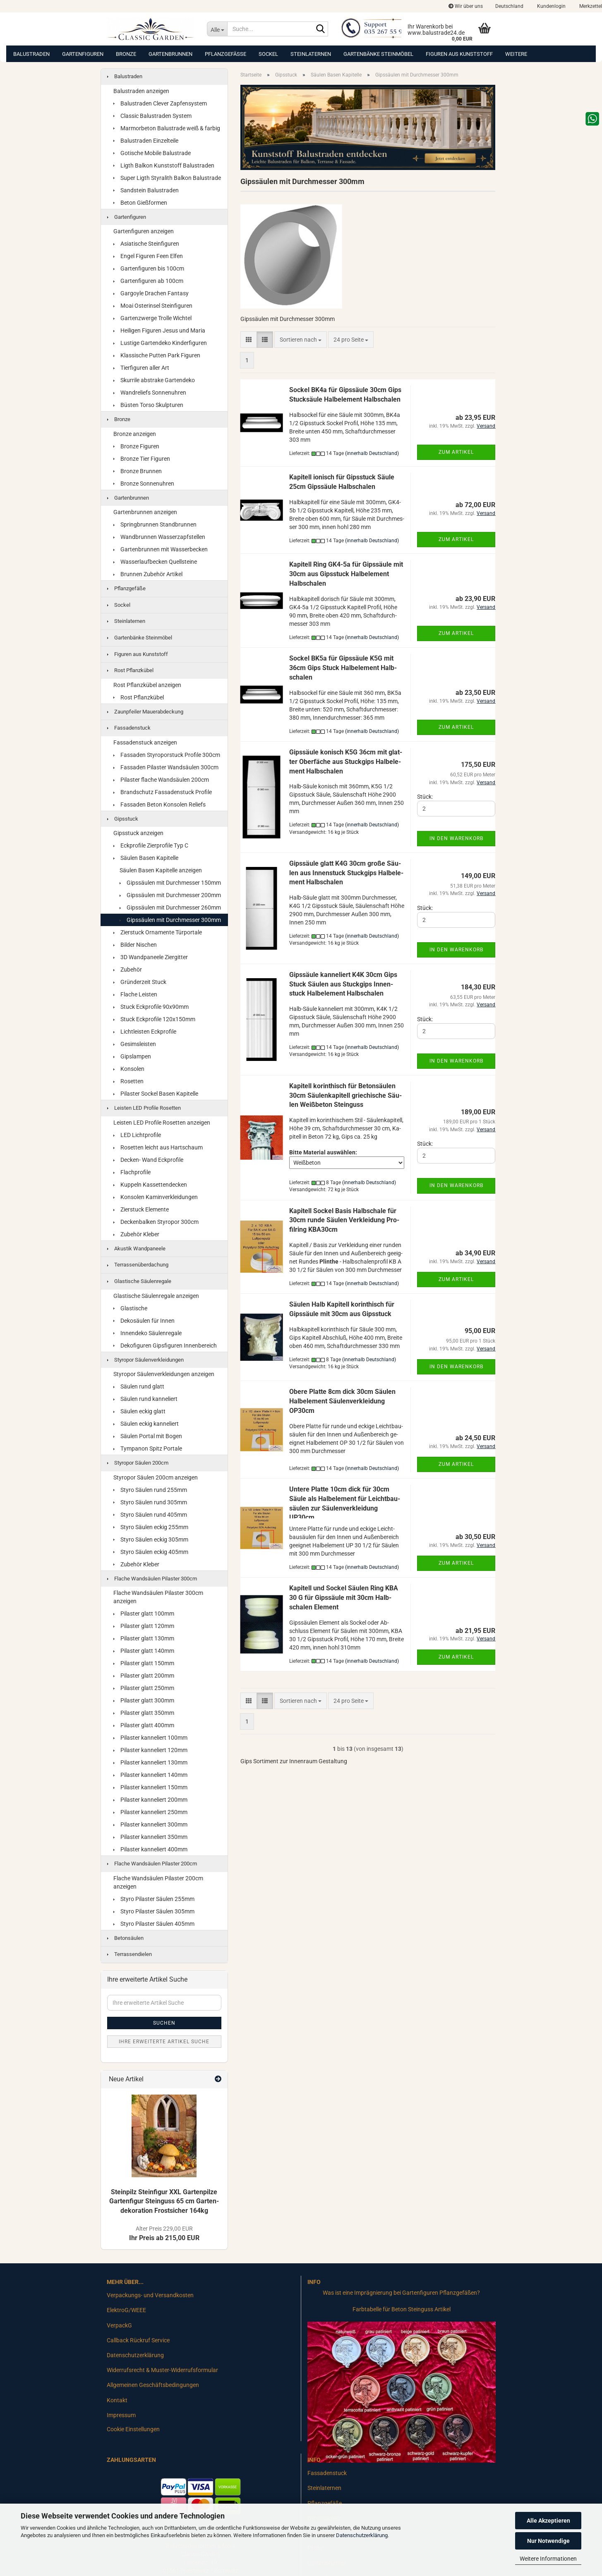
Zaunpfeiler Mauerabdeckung (145, 712)
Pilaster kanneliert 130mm (150, 1762)
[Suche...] (217, 29)
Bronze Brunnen (137, 471)
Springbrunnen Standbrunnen (155, 524)
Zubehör (127, 969)
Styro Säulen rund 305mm (150, 1502)
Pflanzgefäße (225, 54)
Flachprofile (132, 1172)
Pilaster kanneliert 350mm (150, 1837)
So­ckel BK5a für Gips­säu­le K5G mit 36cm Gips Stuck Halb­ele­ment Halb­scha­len (343, 667)
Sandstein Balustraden (146, 190)
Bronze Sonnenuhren (143, 483)
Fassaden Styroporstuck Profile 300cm (166, 755)
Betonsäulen (125, 1938)
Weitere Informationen (548, 2558)
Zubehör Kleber (136, 1234)
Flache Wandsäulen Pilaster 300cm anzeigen (158, 1597)
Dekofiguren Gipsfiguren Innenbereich (165, 1345)
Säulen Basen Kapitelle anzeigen (161, 870)
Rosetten (128, 1081)
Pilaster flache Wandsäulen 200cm (161, 779)
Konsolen (128, 1068)
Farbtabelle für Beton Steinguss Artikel (402, 2309)
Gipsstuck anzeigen (138, 833)
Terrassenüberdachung (137, 1265)
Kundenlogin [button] (551, 6)
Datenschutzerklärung (362, 2535)
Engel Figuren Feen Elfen (148, 256)
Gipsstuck (122, 819)
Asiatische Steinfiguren (146, 243)
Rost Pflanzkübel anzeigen (147, 685)
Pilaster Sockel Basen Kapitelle (155, 1093)
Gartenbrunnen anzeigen (145, 512)
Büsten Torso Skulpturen (148, 405)
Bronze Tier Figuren (141, 458)
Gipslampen (132, 1056)
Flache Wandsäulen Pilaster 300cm (152, 1578)
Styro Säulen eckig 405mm (150, 1552)
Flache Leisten (135, 994)
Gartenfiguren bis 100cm (148, 268)
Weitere (516, 54)
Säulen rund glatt (138, 1386)
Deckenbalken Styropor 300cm (156, 1222)
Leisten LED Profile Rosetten (144, 1108)
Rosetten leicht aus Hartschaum (158, 1147)
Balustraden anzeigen (141, 91)
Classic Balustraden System (152, 116)
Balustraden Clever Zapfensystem (160, 103)
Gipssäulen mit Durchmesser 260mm (170, 907)
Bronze (126, 54)
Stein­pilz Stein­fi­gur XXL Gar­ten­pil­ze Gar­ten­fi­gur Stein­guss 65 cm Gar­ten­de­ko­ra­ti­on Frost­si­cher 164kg (164, 2201)
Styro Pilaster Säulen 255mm (153, 1899)
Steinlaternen (310, 54)
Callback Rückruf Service (138, 2340)
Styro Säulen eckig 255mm (150, 1527)
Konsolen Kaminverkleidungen (155, 1197)
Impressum (121, 2415)
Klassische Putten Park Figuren (156, 355)
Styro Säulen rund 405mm (150, 1514)
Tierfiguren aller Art (141, 367)
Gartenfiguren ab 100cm (148, 281)
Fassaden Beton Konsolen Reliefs (159, 804)
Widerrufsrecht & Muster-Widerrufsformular (162, 2370)
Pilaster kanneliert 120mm (150, 1750)
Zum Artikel (456, 452)
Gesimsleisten (134, 1044)
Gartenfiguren (82, 54)
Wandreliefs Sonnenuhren (149, 392)
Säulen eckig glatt (139, 1411)
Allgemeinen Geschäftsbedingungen (153, 2385)
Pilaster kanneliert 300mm (150, 1824)
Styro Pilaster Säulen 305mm (153, 1911)
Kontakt (117, 2400)
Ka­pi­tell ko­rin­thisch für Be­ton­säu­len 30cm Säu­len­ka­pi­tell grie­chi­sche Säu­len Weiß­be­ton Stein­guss (345, 1095)
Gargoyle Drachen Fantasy (151, 293)
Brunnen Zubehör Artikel (147, 574)
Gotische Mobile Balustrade (152, 153)
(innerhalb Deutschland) (372, 453)
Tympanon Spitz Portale (147, 1448)
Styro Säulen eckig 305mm (150, 1539)
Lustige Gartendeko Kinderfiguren (160, 343)
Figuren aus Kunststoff (459, 54)
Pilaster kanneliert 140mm (150, 1775)
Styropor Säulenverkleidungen (145, 1360)
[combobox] (300, 339)
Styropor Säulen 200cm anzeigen (155, 1477)
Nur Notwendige (548, 2541)
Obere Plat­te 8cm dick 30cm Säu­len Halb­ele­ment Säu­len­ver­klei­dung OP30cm (342, 1401)
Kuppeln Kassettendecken (150, 1184)
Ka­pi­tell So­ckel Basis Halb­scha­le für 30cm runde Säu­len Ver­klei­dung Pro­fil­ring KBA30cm (344, 1220)
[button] (509, 6)
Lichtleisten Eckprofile (144, 1031)
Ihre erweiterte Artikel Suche (164, 2042)
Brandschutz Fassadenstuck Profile (162, 792)
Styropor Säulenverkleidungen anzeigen (163, 1374)
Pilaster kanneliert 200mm (150, 1799)
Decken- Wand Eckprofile (148, 1159)
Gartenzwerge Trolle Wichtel (152, 318)
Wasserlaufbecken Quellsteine (155, 561)
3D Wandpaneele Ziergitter (150, 957)
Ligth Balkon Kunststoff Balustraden (163, 165)
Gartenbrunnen (170, 54)
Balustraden (31, 54)
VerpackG (119, 2325)
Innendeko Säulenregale (147, 1333)
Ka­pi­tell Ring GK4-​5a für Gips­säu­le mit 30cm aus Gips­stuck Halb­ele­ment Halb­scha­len (346, 573)
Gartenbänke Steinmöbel (378, 54)
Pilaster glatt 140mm (143, 1650)
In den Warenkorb (456, 838)
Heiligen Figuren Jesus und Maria (159, 330)
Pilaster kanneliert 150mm (150, 1787)
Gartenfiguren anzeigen (143, 231)
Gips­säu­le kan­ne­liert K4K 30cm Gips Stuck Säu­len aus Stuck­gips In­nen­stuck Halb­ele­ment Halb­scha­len (343, 984)
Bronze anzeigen (134, 434)
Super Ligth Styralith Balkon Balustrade (167, 178)
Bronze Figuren (136, 446)
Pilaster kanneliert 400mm (150, 1849)
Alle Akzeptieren (548, 2520)
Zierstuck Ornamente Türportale (157, 932)
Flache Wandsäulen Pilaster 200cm (152, 1863)
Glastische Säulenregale (139, 1281)
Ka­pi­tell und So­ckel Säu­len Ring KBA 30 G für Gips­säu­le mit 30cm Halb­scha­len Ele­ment (343, 1597)
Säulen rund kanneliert (145, 1399)
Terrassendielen (129, 1954)
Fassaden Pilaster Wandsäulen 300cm (165, 767)
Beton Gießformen (140, 202)
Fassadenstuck (129, 728)
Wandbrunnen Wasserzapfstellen (159, 537)
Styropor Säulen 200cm (137, 1463)
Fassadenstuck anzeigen (145, 742)
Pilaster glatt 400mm (143, 1725)
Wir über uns (466, 6)
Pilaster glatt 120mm (143, 1626)
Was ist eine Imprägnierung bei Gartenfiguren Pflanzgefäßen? (401, 2292)
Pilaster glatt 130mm (143, 1638)
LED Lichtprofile (137, 1135)
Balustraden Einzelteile (145, 140)
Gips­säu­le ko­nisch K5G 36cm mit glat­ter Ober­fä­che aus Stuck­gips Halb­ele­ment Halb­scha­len (345, 761)
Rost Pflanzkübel (130, 670)
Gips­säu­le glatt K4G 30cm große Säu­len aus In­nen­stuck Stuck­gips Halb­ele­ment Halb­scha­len (346, 872)
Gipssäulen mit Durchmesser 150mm (170, 882)
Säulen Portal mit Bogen (147, 1436)
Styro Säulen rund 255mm (150, 1490)
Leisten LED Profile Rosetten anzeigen (161, 1122)
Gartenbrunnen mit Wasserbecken (160, 549)
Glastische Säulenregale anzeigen (156, 1296)
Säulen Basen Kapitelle (145, 858)
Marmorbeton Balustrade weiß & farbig (166, 128)
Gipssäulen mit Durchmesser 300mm (170, 920)
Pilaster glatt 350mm (143, 1712)
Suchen (164, 2023)
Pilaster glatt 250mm (143, 1688)
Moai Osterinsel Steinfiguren (152, 305)
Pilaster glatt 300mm (143, 1700)
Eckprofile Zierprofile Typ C (150, 845)
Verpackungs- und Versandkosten (150, 2295)
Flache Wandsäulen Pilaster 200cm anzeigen (158, 1882)
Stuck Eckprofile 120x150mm (154, 1019)
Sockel (268, 54)
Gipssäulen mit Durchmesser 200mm (170, 895)
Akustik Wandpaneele (136, 1248)
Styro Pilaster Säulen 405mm (153, 1923)
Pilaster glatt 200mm (143, 1675)
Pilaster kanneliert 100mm (150, 1737)
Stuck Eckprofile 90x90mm (151, 1006)
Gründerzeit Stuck (139, 982)
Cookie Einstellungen (133, 2429)
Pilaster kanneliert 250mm (150, 1812)
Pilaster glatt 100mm (143, 1613)
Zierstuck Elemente (141, 1209)
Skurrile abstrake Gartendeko (154, 380)
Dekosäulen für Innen (144, 1320)
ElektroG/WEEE (126, 2310)
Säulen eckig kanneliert (146, 1423)
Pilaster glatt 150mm (143, 1663)
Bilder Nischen (135, 944)
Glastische (130, 1308)
